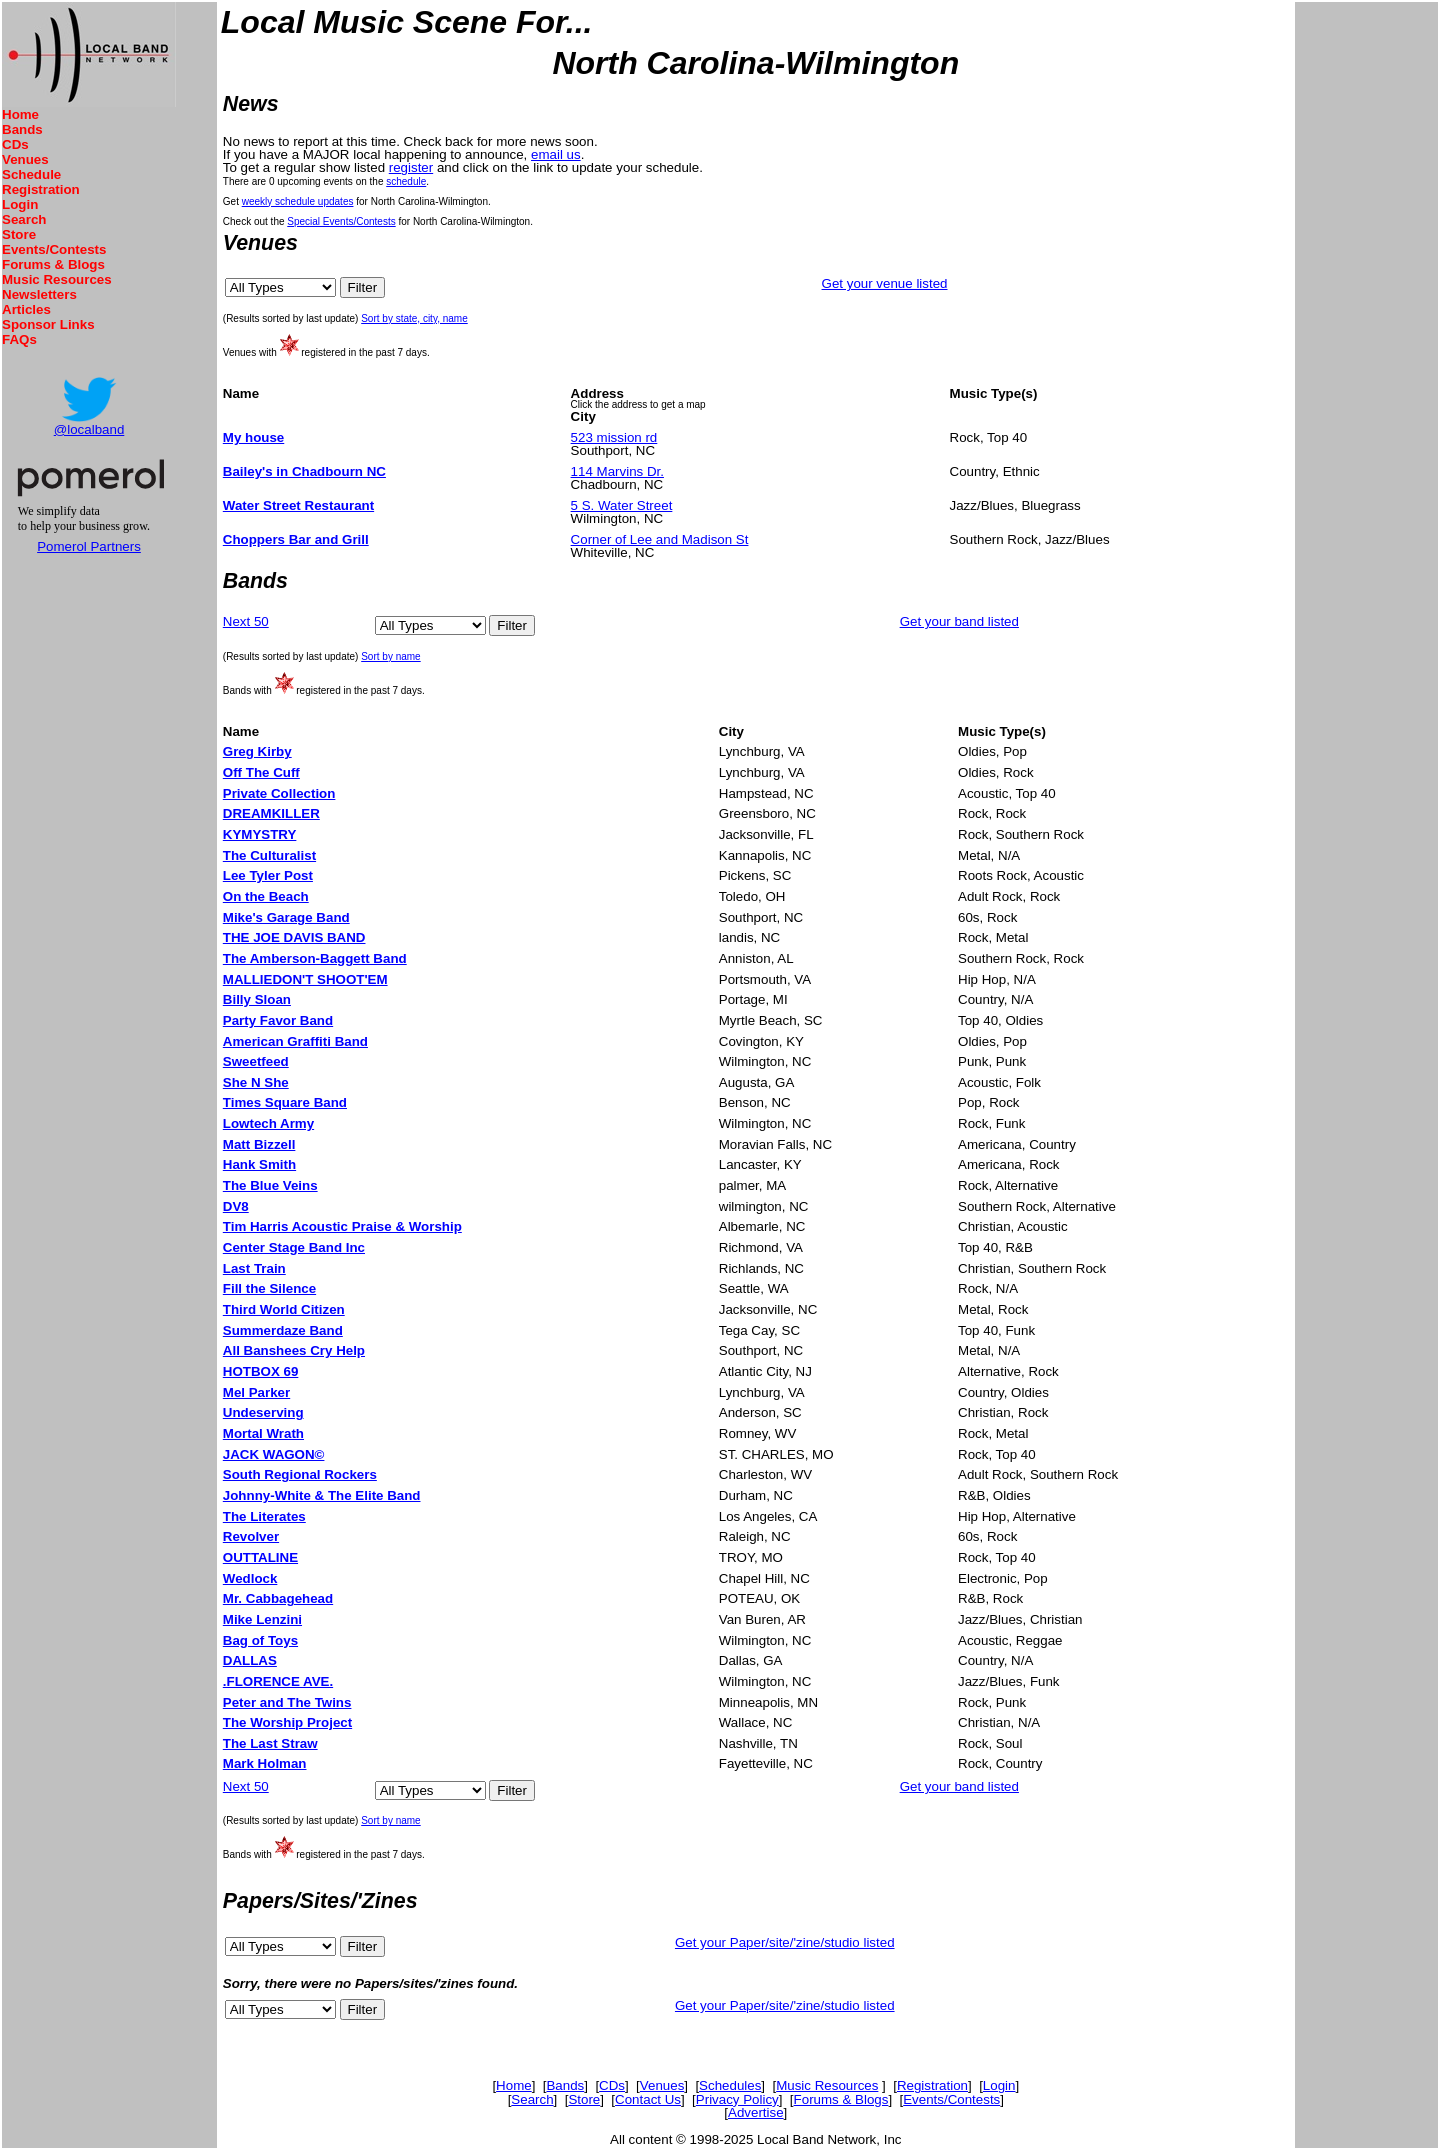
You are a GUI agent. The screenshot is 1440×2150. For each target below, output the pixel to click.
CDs (15, 144)
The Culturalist (269, 855)
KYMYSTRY (260, 834)
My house (253, 437)
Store (19, 234)
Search (24, 219)
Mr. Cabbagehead (278, 1598)
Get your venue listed (885, 283)
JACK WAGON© (274, 1454)
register (411, 167)
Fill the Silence (269, 1288)
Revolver (251, 1536)
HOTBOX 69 (261, 1371)
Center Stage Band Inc (294, 1247)
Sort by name (390, 656)
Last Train (254, 1268)
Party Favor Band (278, 1020)
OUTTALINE (260, 1557)
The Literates (264, 1516)
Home (20, 114)
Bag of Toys (260, 1640)
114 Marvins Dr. (617, 471)
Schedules (730, 2085)
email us (556, 154)
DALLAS (250, 1660)
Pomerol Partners (89, 546)
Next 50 (246, 621)
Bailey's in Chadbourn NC (304, 471)
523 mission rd (614, 437)
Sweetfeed (256, 1061)
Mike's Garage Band (286, 917)
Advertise (756, 2112)
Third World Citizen (284, 1309)
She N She (256, 1082)
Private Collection (279, 793)
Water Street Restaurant (298, 505)
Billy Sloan (257, 999)
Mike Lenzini (262, 1619)
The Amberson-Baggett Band (315, 958)
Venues (25, 159)
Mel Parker (256, 1392)
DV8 (236, 1206)
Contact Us (648, 2099)
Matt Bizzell (259, 1144)
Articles (26, 309)
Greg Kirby (257, 751)
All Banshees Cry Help (294, 1350)
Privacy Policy (737, 2099)
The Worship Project (287, 1722)
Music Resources (57, 279)
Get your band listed (959, 621)
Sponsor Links (48, 324)
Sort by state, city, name (414, 318)
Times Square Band (285, 1102)
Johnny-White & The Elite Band (322, 1495)
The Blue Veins (270, 1185)
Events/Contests (54, 249)
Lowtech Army (268, 1123)
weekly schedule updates (298, 201)
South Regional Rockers (300, 1474)
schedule (406, 181)
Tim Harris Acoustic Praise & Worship (342, 1226)
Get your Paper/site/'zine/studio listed (785, 1942)
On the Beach (266, 896)
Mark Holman (265, 1763)
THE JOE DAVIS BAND (294, 937)
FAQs (19, 339)
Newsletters (39, 294)
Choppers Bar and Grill (296, 539)
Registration (41, 189)
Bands (22, 129)
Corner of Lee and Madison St (660, 539)
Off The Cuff (261, 772)
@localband (89, 429)
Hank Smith (259, 1164)
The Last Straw (270, 1743)
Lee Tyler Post (268, 875)
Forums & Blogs (53, 264)
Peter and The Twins (287, 1702)
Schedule (31, 174)
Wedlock (250, 1578)
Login (20, 204)
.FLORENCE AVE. (278, 1681)
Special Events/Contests (341, 221)
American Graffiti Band (295, 1041)
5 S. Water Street (622, 505)
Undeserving (263, 1412)
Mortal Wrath (263, 1433)
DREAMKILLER (271, 813)
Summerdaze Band (283, 1330)
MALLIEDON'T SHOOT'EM (305, 979)
